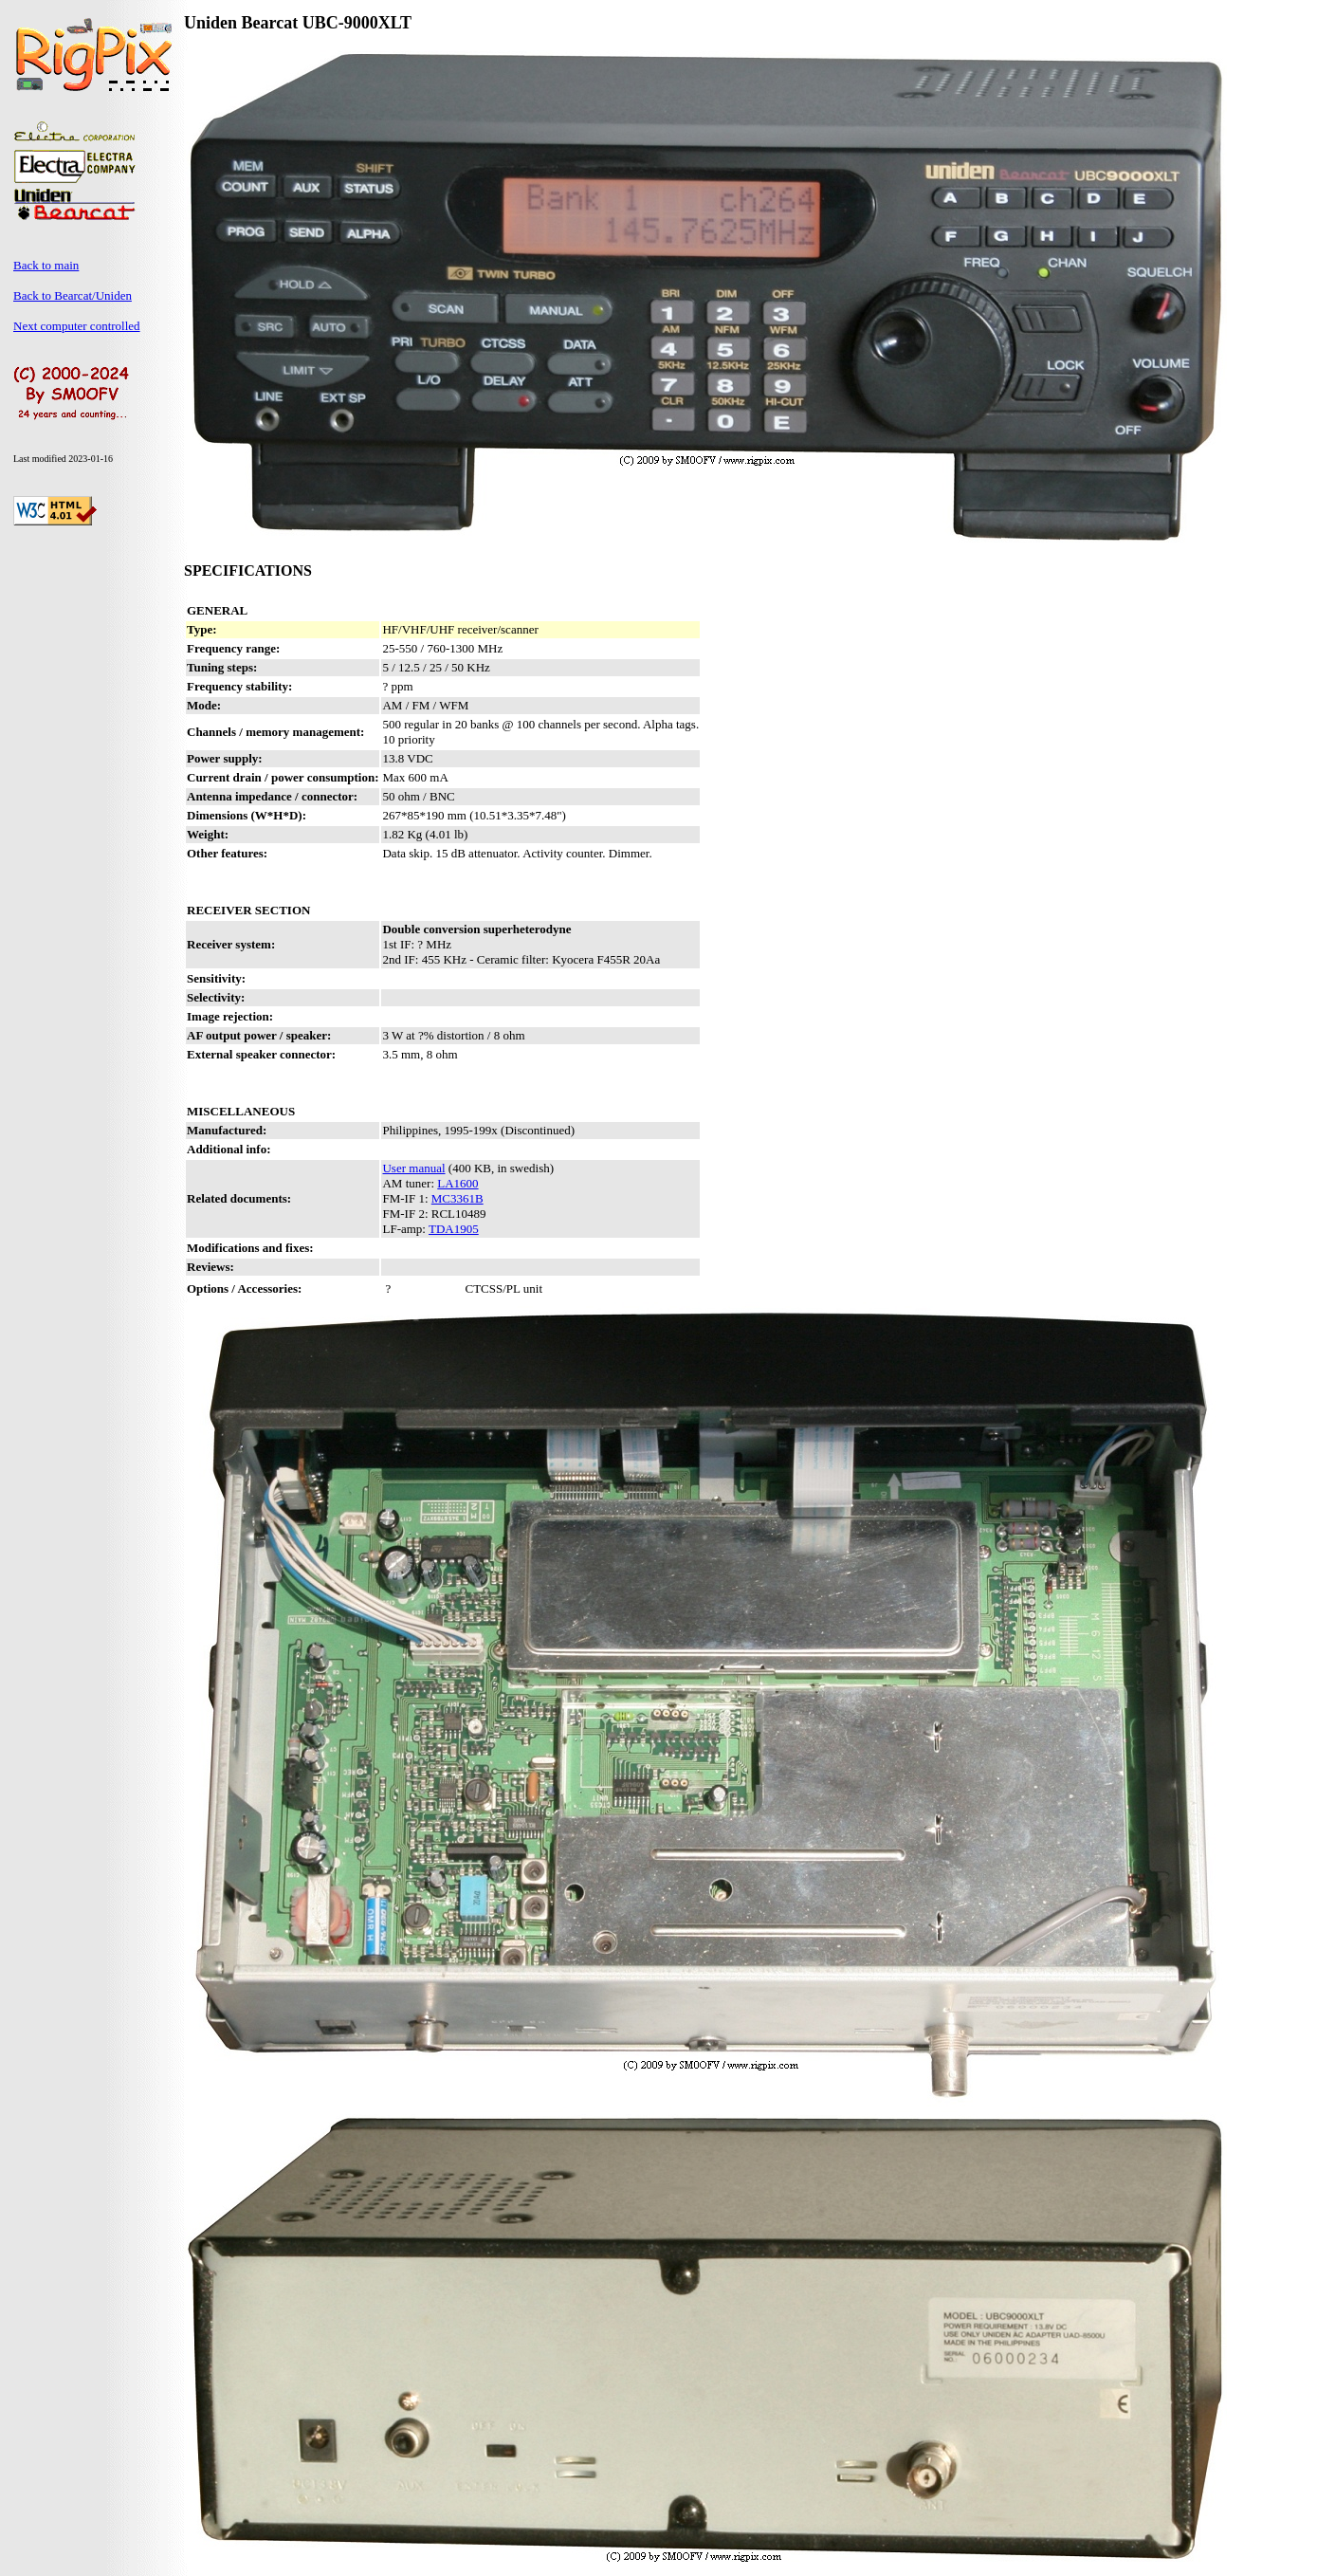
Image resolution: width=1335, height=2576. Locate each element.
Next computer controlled (76, 326)
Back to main (46, 265)
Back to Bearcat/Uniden (72, 295)
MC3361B (457, 1198)
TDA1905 (454, 1229)
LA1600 (457, 1183)
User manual (413, 1168)
